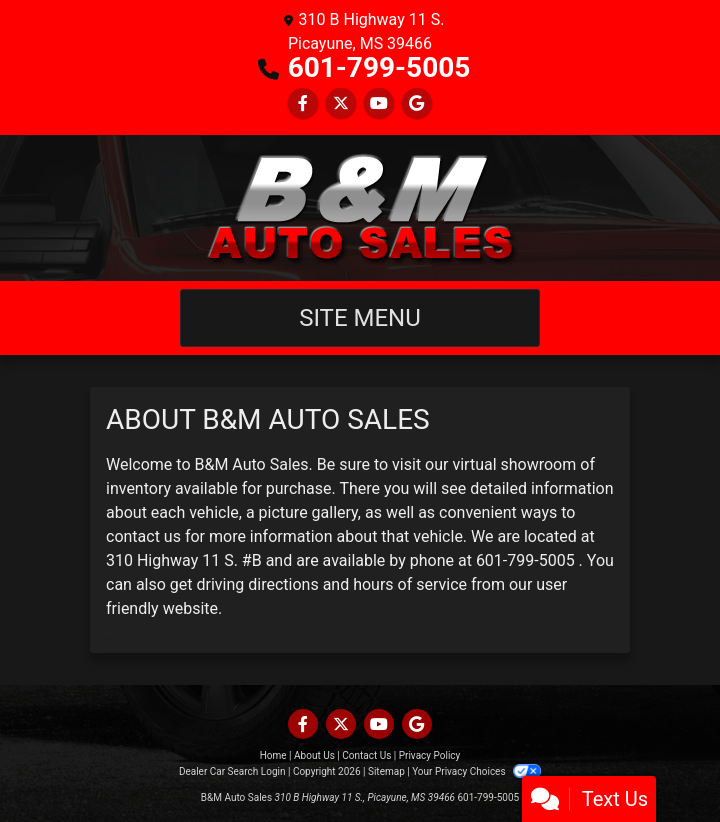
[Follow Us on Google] (417, 103)
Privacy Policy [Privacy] (430, 755)
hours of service (410, 584)
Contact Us (366, 755)
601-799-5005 (379, 67)
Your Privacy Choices (476, 771)
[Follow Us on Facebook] (303, 103)
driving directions (258, 584)
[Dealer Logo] (360, 208)
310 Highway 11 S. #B (184, 560)
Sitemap (386, 771)
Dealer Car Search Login (232, 771)
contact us (143, 536)
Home (273, 755)
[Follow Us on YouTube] (379, 103)
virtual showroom (514, 464)
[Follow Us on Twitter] (341, 103)
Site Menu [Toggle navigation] (360, 318)
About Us (314, 755)
